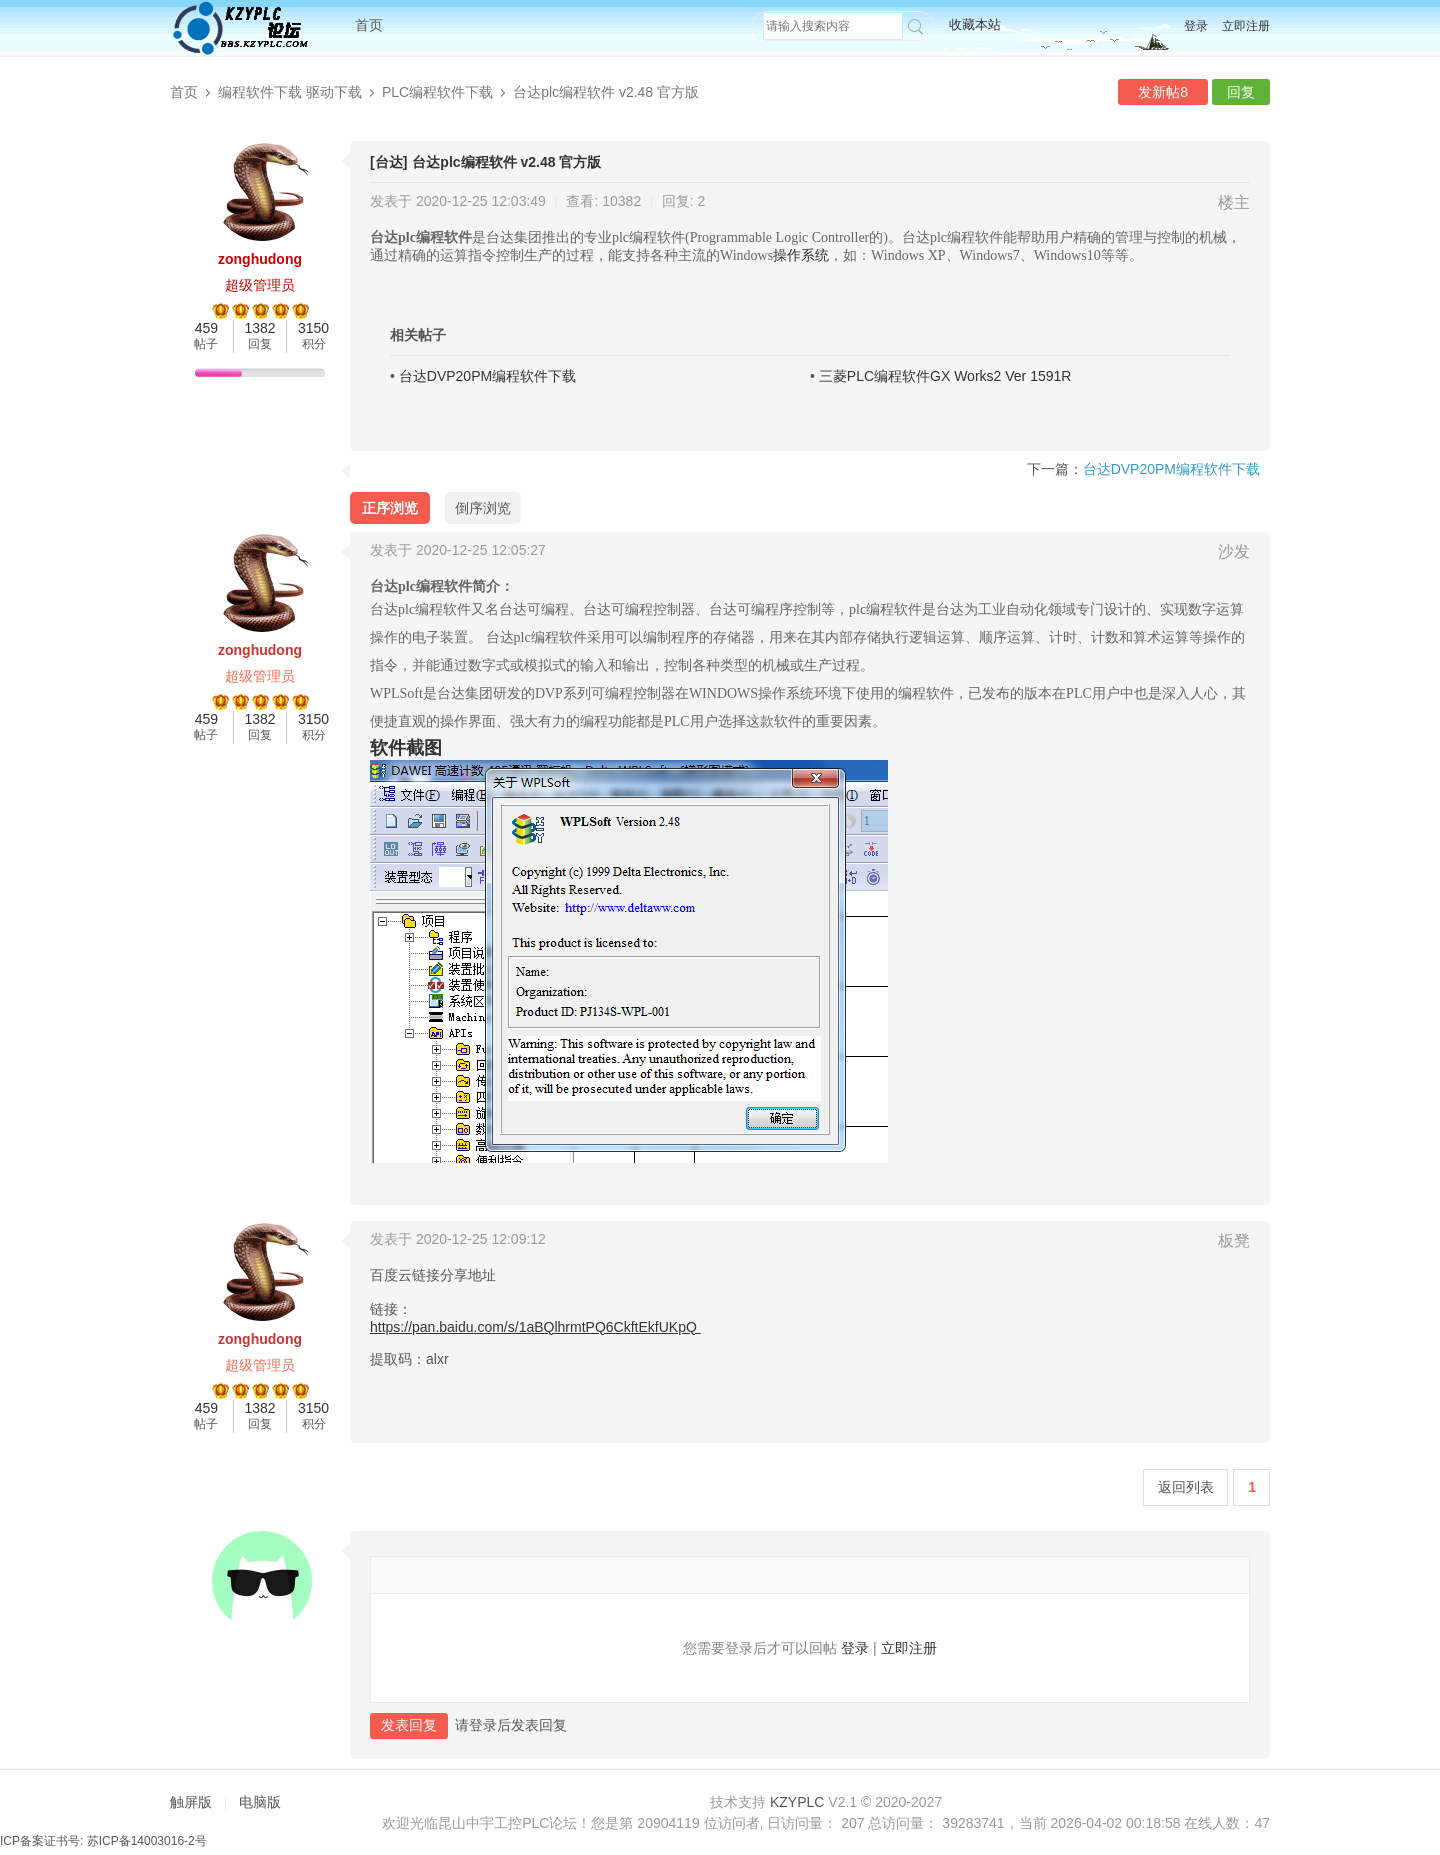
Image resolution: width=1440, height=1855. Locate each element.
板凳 (1234, 1240)
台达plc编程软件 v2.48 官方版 (606, 92)
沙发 (1234, 551)
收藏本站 (975, 24)
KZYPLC (797, 1802)
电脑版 (260, 1802)
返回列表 (1186, 1487)
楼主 (1234, 202)
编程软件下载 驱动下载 (290, 92)
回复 (1241, 92)
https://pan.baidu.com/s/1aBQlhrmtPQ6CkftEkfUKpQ (535, 1327)
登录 (1196, 26)
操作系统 (801, 255)
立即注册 (1246, 26)
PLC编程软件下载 (437, 92)
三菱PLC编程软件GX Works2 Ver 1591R (945, 376)
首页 (369, 25)
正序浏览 (390, 508)
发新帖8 (1163, 92)
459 (206, 328)
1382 (259, 328)
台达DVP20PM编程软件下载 (487, 376)
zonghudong (260, 259)
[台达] (388, 162)
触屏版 (191, 1802)
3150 (313, 328)
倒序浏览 (483, 508)
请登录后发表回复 (511, 1724)
